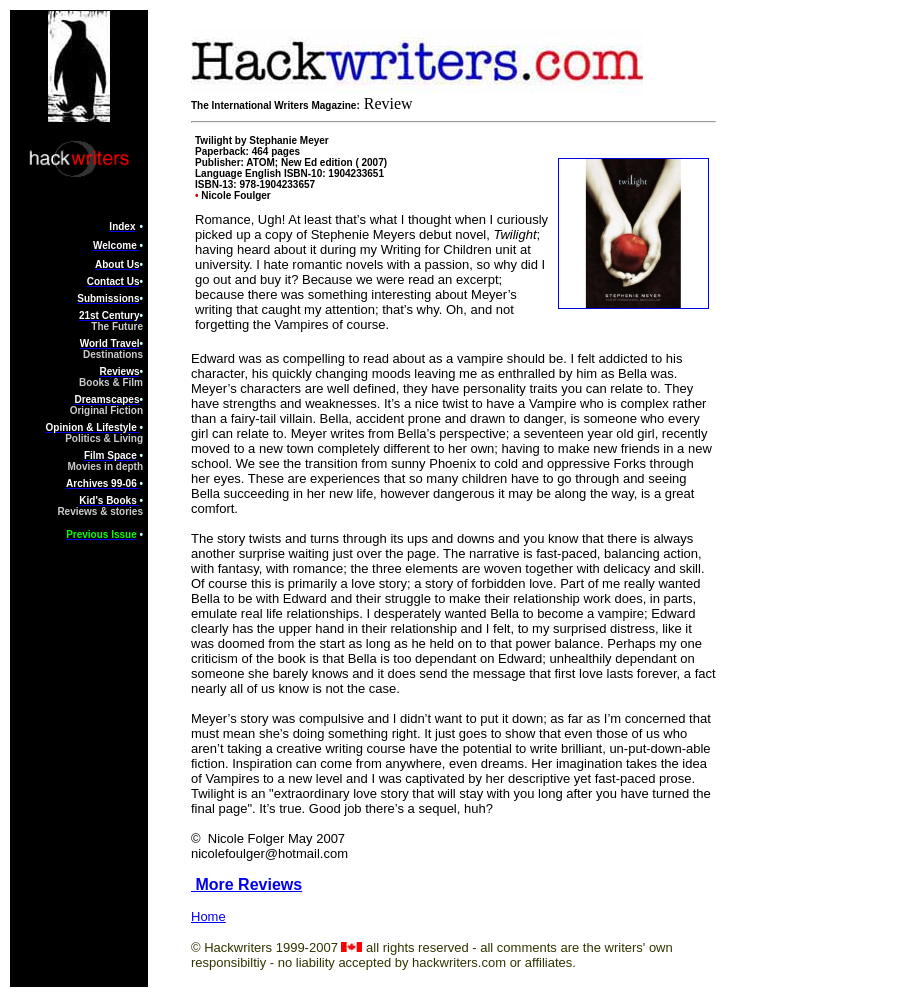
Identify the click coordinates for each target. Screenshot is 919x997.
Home (208, 916)
